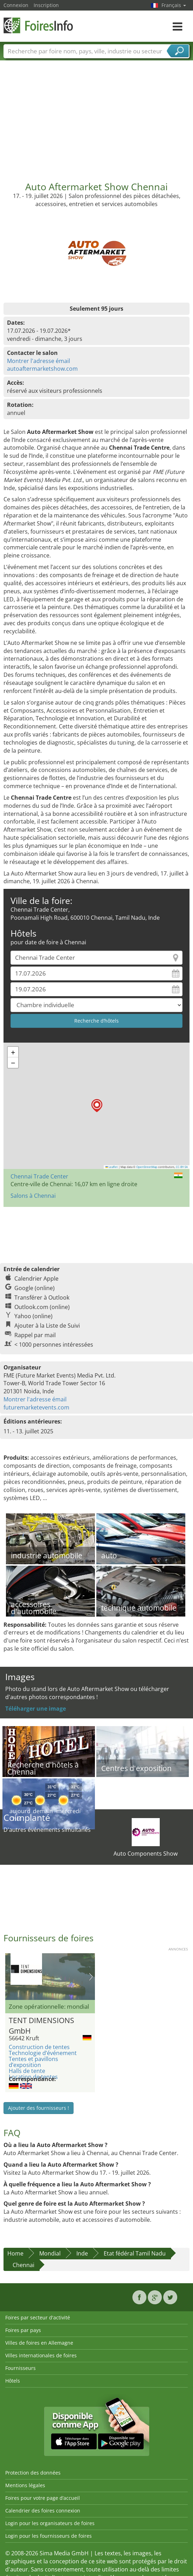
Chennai (23, 2265)
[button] (97, 1105)
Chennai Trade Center (39, 1176)
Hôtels (12, 2380)
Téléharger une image (35, 1708)
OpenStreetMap (146, 1167)
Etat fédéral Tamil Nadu (135, 2253)
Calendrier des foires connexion (42, 2510)
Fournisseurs (20, 2368)
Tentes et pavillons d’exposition (33, 2062)
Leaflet (111, 1167)
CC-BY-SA (182, 1167)
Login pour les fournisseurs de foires (48, 2535)
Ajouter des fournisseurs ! (38, 2108)
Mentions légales (25, 2485)
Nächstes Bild (91, 1977)
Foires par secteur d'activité (37, 2317)
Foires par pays (23, 2330)
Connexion (16, 5)
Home (15, 2253)
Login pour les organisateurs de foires (50, 2523)
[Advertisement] (96, 118)
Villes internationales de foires (41, 2355)
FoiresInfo (39, 25)
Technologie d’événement (43, 2053)
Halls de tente (27, 2071)
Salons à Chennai (33, 1196)
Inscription (46, 5)
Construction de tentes (39, 2047)
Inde (82, 2253)
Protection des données (33, 2472)
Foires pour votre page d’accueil (42, 2498)
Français (173, 5)
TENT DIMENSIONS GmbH (41, 2024)
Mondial (50, 2253)
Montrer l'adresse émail (38, 361)
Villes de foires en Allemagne (39, 2342)
